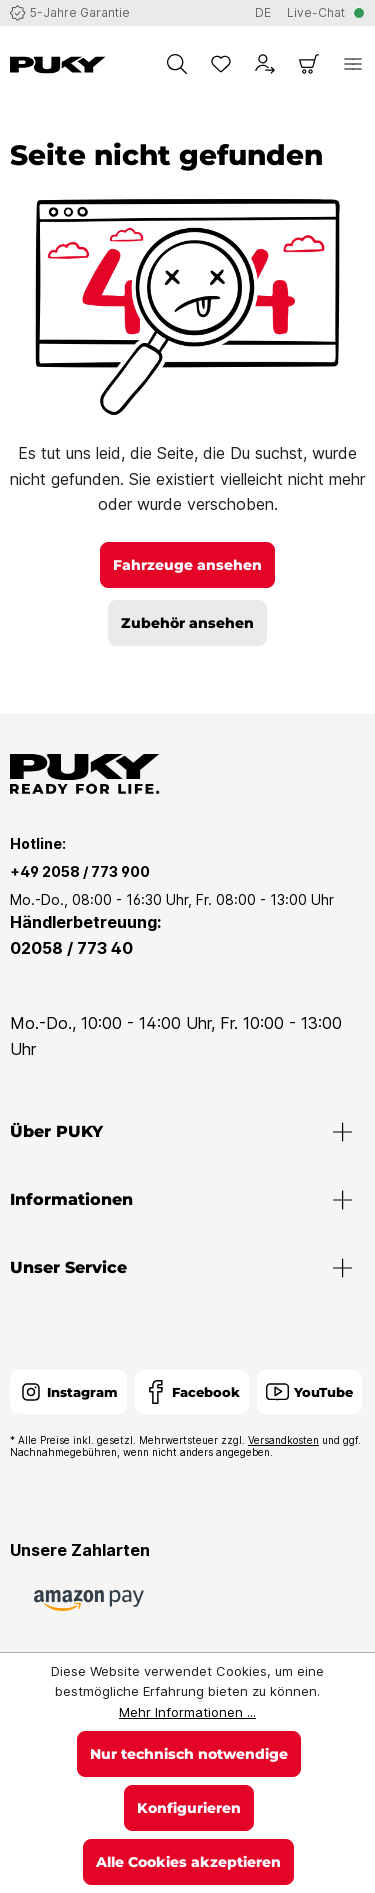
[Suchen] (177, 64)
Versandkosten (283, 1440)
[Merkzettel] (221, 64)
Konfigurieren (189, 1808)
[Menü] (353, 64)
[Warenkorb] (309, 64)
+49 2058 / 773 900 (80, 871)
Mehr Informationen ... (187, 1712)
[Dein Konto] (265, 64)
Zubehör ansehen (187, 623)
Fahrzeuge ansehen (187, 565)
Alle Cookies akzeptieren (188, 1862)
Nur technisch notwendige (189, 1754)
